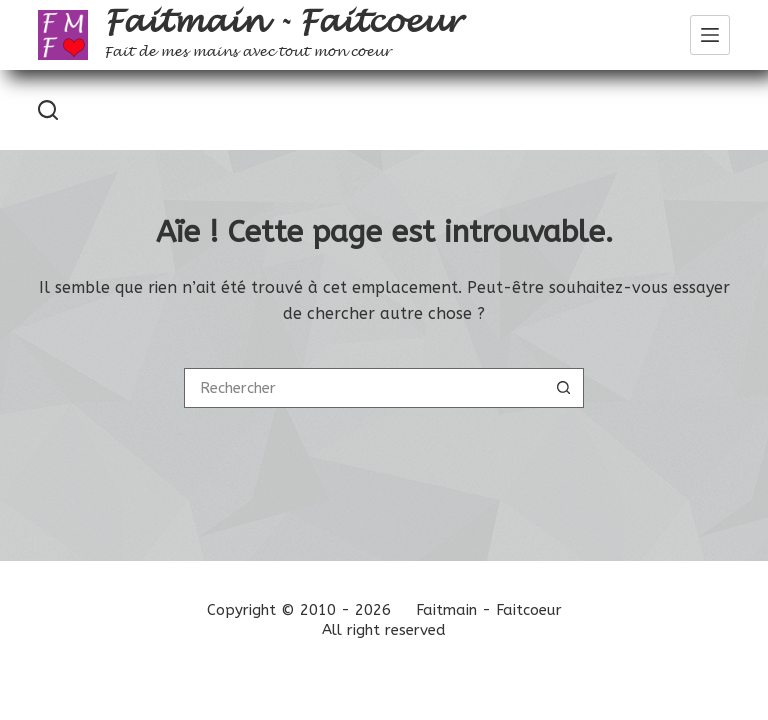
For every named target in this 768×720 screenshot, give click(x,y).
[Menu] (710, 35)
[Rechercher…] (364, 388)
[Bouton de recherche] (564, 388)
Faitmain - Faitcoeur (282, 22)
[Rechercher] (48, 110)
